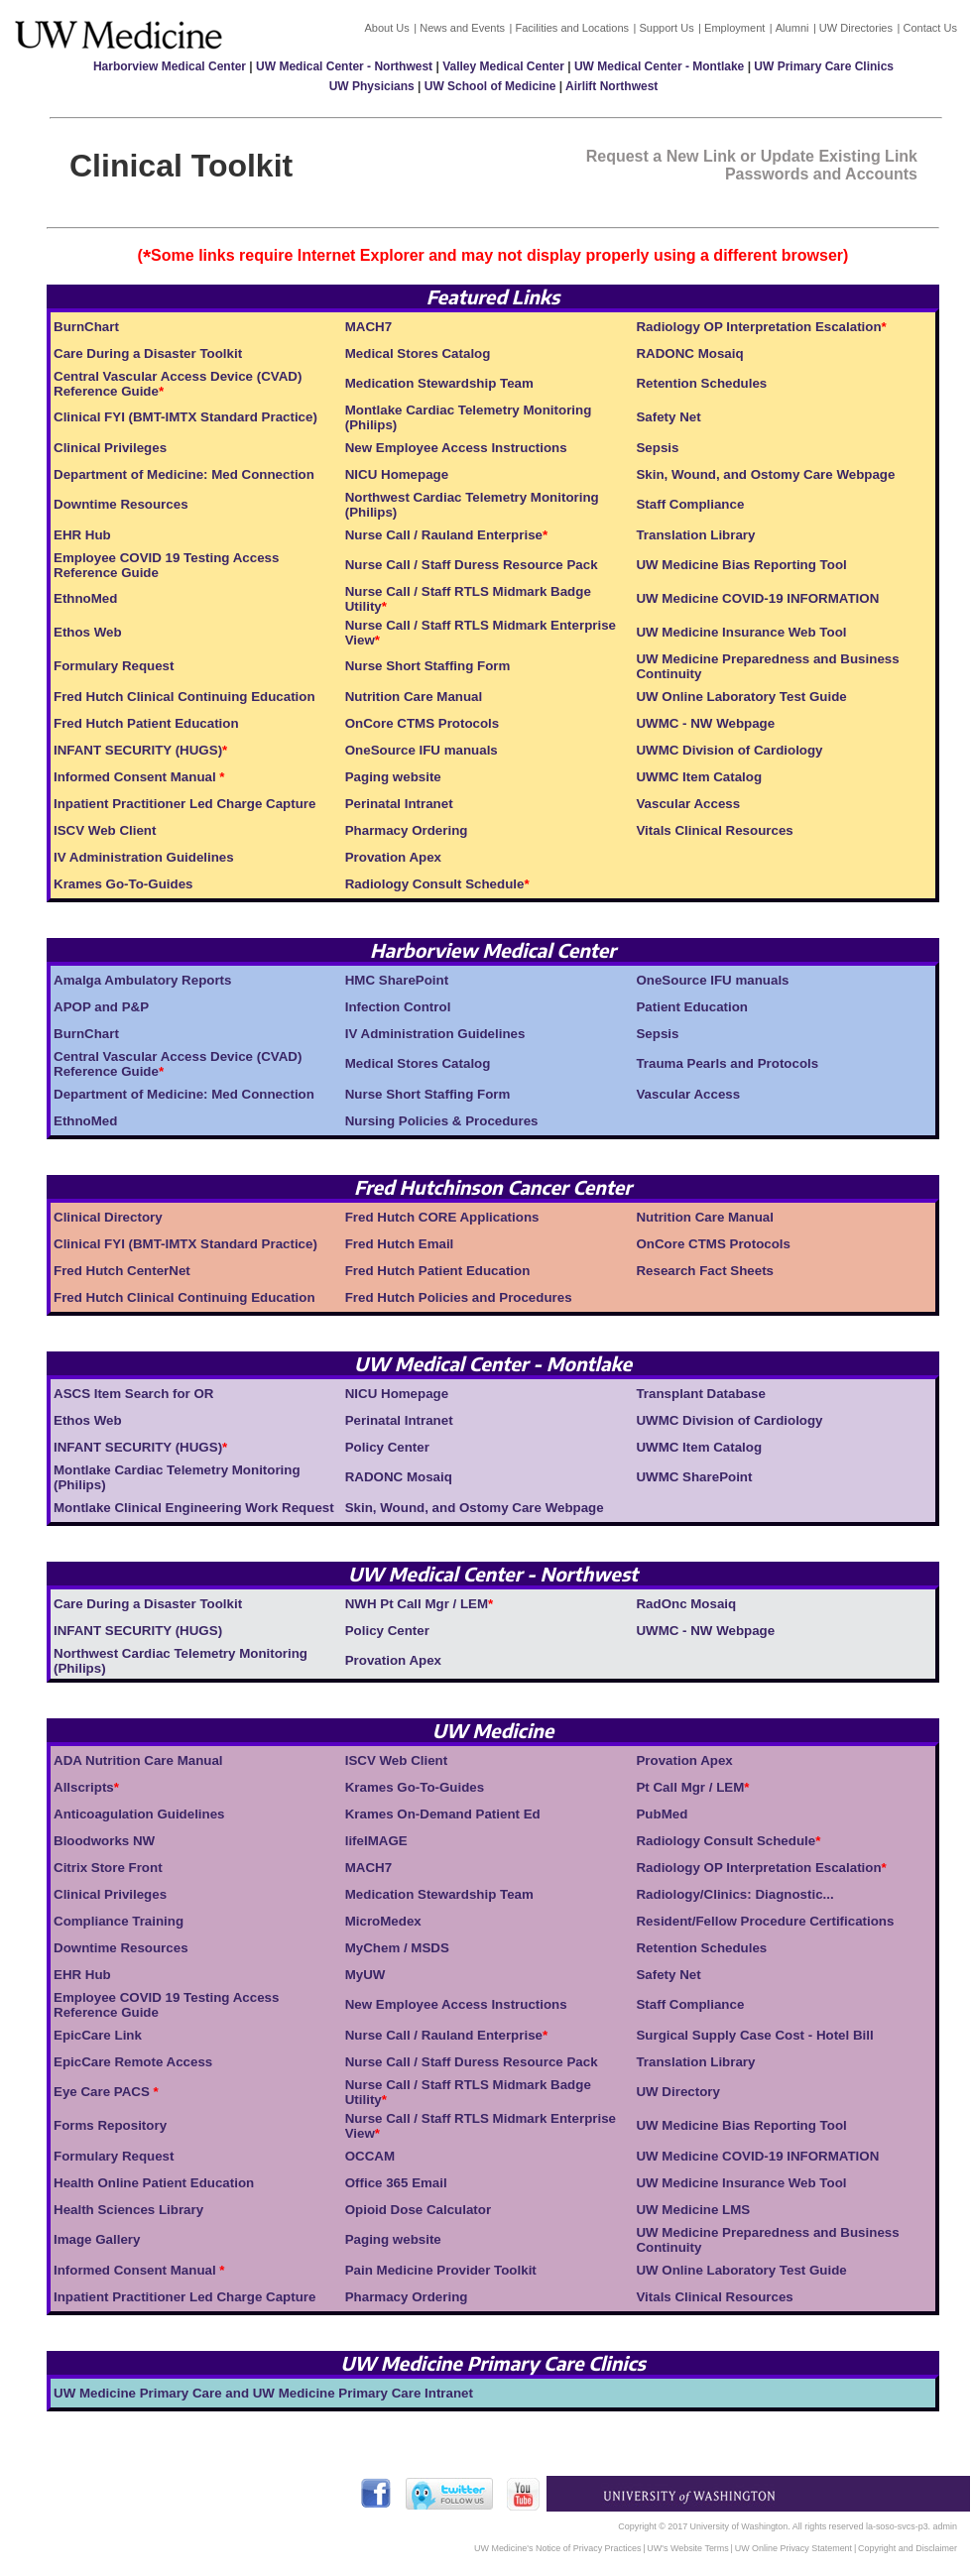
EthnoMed (85, 598)
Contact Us (930, 28)
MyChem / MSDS (397, 1947)
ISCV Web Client (105, 830)
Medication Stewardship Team (439, 383)
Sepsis (657, 447)
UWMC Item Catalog (699, 776)
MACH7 (368, 326)
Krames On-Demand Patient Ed (443, 1814)
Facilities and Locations (572, 28)
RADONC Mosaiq (689, 353)
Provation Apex (393, 857)
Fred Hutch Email (399, 1243)
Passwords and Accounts (821, 174)
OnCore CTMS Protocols (422, 723)
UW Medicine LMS (693, 2209)
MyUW (365, 1974)
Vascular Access (688, 803)
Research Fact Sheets (705, 1270)
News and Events (462, 28)
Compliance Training (118, 1921)
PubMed (661, 1814)
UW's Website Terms (687, 2548)
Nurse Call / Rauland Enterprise (444, 534)
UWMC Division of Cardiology (729, 750)
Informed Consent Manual (136, 776)
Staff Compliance (690, 504)
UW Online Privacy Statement (793, 2548)
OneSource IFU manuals (421, 750)
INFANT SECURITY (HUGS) (138, 750)
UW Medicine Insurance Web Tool (741, 632)
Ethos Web (88, 632)
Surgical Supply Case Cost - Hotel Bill (754, 2035)
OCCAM (370, 2156)
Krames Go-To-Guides (123, 884)
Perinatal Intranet (399, 803)
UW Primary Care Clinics (824, 66)
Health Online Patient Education (154, 2182)
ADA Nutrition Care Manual (138, 1760)
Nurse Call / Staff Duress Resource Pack (471, 564)
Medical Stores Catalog (418, 353)
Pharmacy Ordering (406, 830)
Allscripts (84, 1787)
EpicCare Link (98, 2035)
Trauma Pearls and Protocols (727, 1063)
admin (945, 2526)
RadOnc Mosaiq (686, 1603)
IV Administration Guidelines (144, 857)
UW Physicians (372, 86)
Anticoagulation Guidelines (139, 1814)
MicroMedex (383, 1921)
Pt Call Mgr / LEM (690, 1787)
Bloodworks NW (104, 1840)
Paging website (393, 776)
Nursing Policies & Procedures (442, 1120)
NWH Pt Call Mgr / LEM (416, 1603)
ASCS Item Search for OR (133, 1393)
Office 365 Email (396, 2182)
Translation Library (695, 534)
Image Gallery (97, 2239)
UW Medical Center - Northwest (344, 66)
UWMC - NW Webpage (705, 723)
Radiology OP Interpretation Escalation (758, 326)
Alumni (792, 28)
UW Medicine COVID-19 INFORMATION (757, 598)
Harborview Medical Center (169, 66)
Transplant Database (700, 1393)
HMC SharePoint (396, 980)
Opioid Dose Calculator (418, 2209)
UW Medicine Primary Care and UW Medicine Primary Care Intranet (263, 2393)
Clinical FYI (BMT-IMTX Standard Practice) (185, 417)
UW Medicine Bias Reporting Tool (741, 564)
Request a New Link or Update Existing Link (751, 156)
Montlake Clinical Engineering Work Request (194, 1507)
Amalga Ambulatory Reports (142, 980)
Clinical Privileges (110, 447)
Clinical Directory (108, 1217)
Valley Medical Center (503, 66)
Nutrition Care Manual (413, 696)
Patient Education (692, 1006)
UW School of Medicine (490, 86)
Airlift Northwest (611, 86)
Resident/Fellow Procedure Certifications (765, 1921)
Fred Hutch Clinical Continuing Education (184, 696)
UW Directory (677, 2091)
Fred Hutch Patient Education (146, 723)
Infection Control (398, 1006)
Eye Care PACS (104, 2091)
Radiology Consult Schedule (435, 884)
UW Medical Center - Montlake (659, 66)
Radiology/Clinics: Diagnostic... (734, 1894)
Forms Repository (110, 2125)
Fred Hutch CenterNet (122, 1270)
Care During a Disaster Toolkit (148, 353)
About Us (386, 28)
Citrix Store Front (108, 1867)
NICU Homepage (396, 474)
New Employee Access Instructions (456, 447)
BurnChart (86, 326)
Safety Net (668, 417)
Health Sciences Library (128, 2209)
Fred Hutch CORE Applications (442, 1217)
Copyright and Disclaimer (907, 2548)
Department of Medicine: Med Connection (184, 474)
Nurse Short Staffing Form (428, 665)
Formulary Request (114, 665)
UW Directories (856, 28)
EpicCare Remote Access (133, 2061)
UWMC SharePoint (694, 1476)
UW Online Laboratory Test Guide (741, 696)
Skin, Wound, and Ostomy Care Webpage (765, 474)
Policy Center (387, 1447)
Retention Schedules (701, 383)
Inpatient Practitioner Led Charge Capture (184, 803)
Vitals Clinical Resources (714, 830)
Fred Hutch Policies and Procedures (458, 1297)
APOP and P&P (101, 1006)
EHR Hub (82, 534)
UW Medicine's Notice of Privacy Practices (557, 2548)
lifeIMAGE (376, 1840)
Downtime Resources (121, 504)
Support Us (666, 28)
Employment (734, 28)
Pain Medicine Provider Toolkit (441, 2270)
